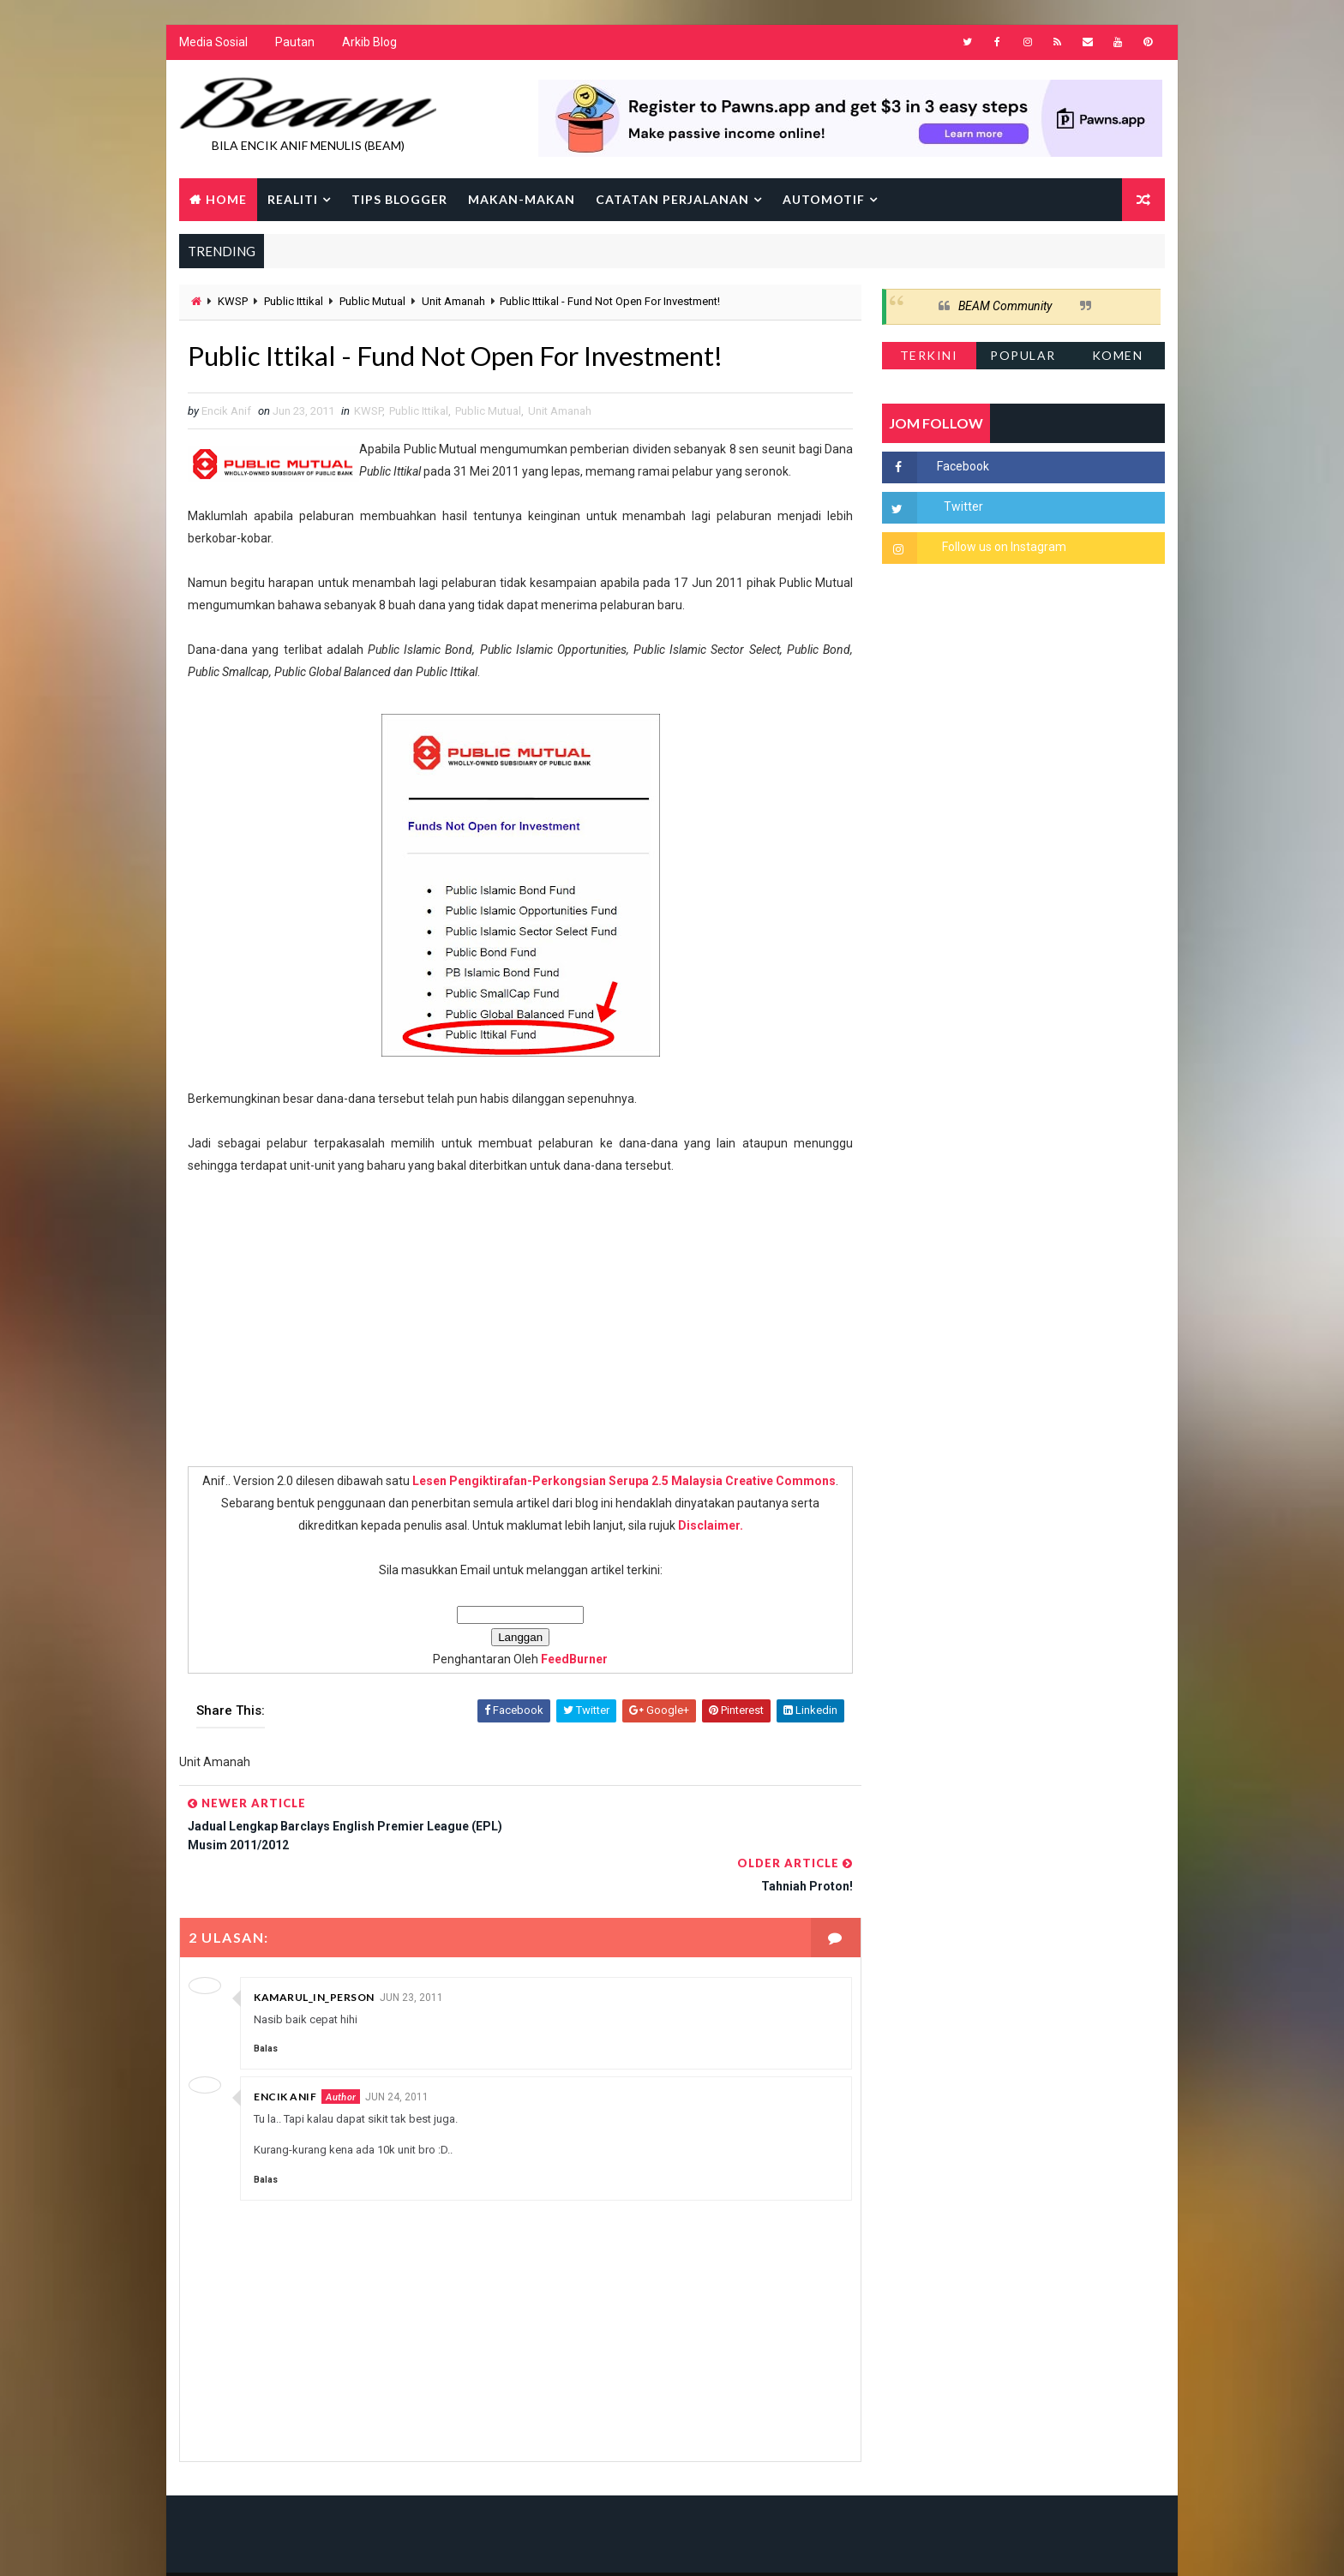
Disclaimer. (704, 1526)
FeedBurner (568, 1660)
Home (226, 199)
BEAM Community (1005, 307)
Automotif (824, 199)
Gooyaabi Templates (509, 2545)
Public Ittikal (293, 302)
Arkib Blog (369, 43)
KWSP (233, 302)
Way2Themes (327, 2545)
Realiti (292, 199)
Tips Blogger (399, 199)
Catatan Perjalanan (672, 199)
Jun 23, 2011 (411, 1957)
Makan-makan (521, 199)
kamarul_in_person (314, 1956)
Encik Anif (285, 2056)
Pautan (295, 43)
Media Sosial (213, 43)
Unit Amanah (453, 302)
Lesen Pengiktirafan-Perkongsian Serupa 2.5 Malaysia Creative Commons (618, 1482)
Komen (1117, 355)
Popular (1024, 355)
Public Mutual (372, 302)
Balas (266, 2008)
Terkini (929, 355)
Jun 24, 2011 (397, 2057)
